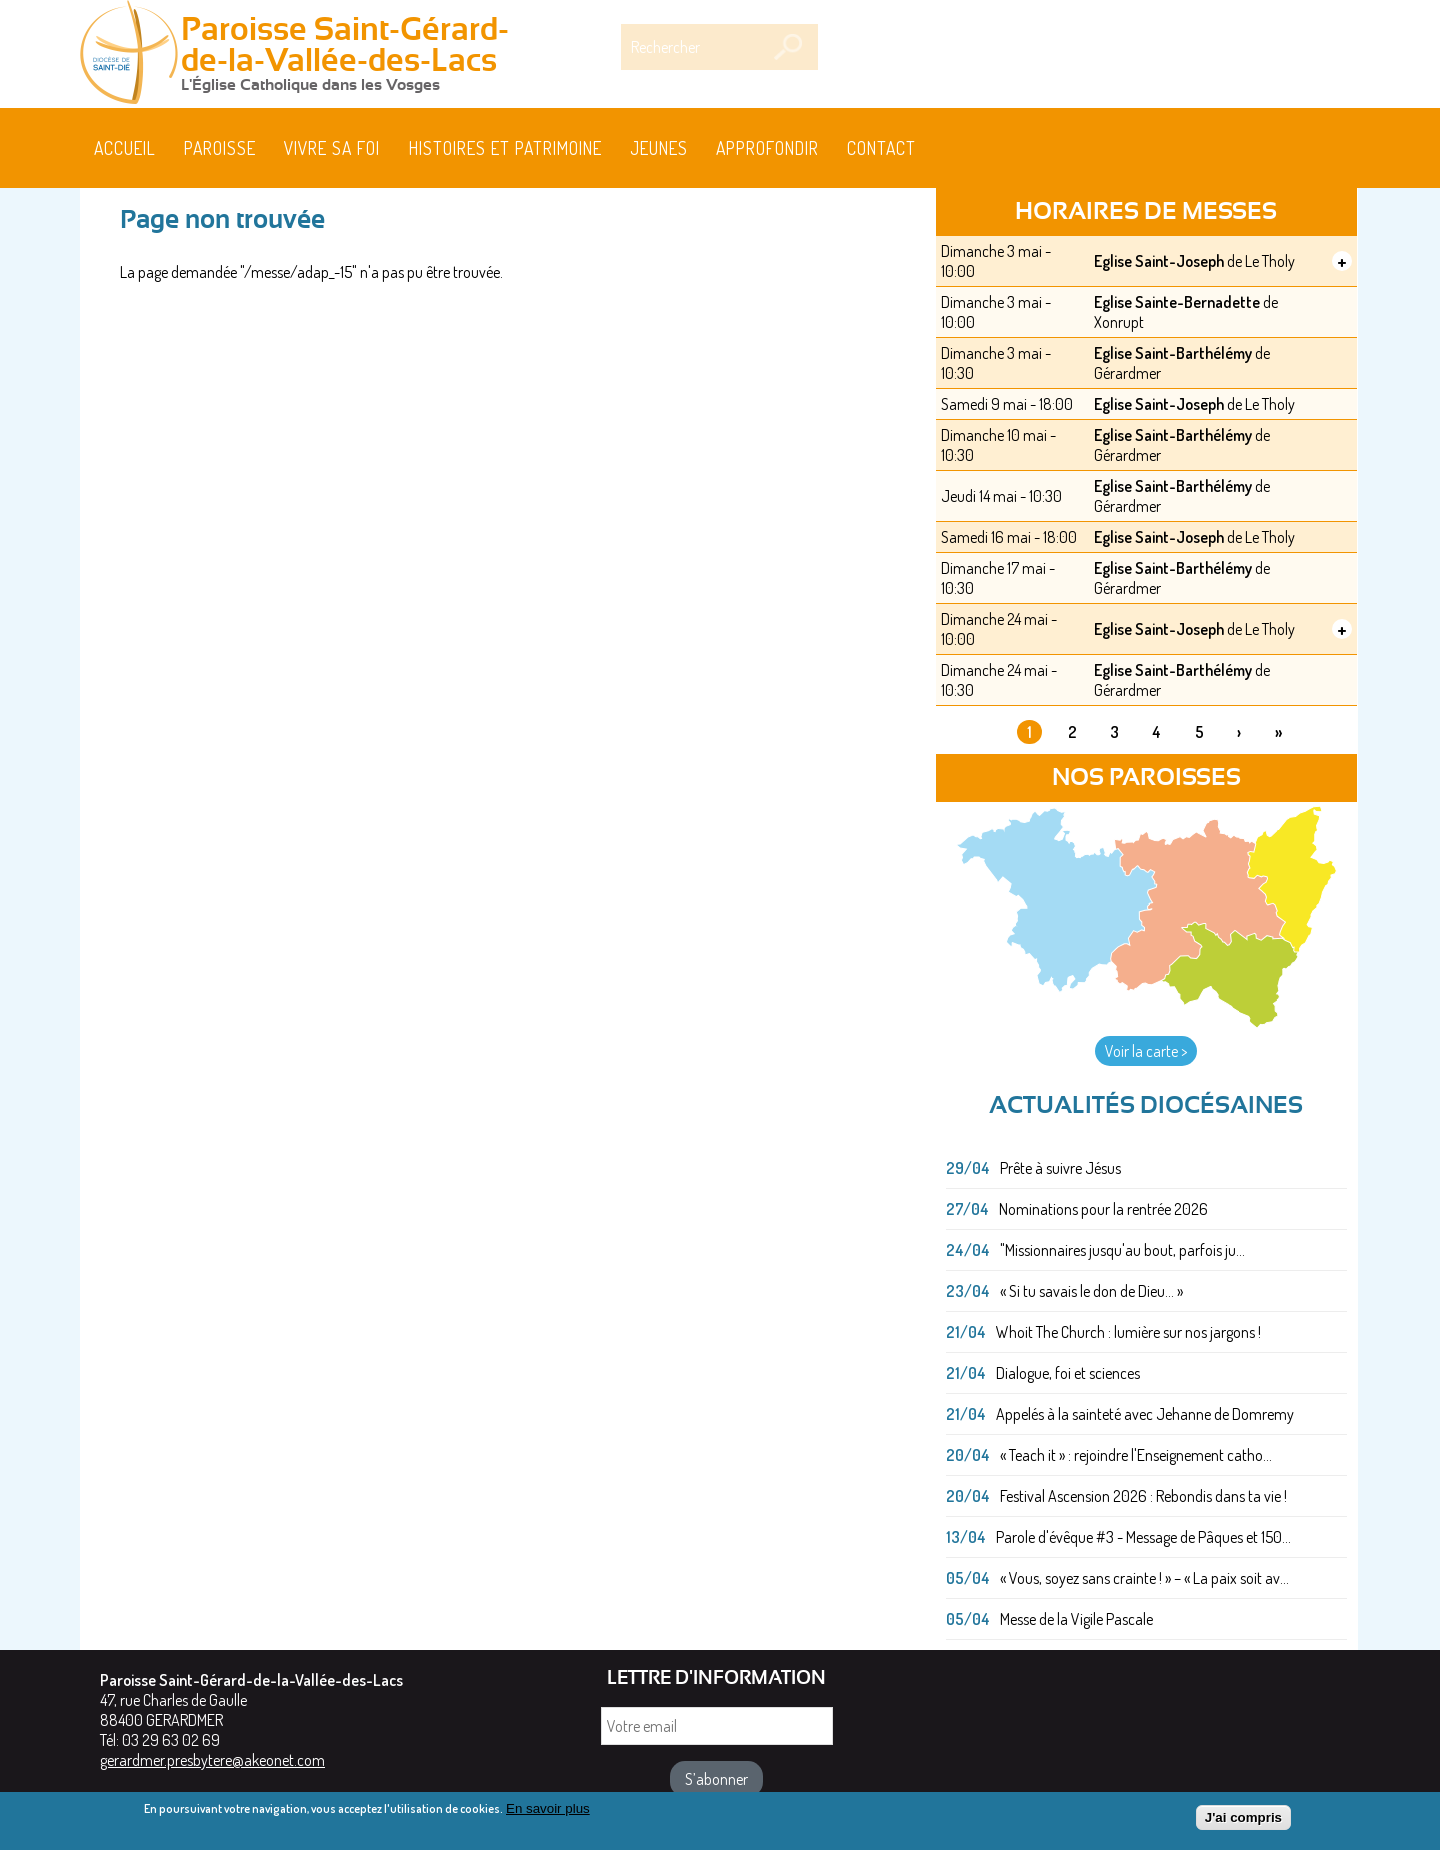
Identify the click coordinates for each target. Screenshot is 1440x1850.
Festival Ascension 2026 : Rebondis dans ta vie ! (1143, 1496)
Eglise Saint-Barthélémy (1173, 353)
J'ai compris (1243, 1821)
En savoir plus (548, 1812)
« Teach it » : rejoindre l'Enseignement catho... (1136, 1455)
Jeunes (659, 148)
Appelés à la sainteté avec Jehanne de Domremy (1145, 1414)
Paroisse (220, 148)
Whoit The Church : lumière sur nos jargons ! (1128, 1332)
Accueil (125, 148)
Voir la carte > (1146, 1051)
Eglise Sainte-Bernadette (1177, 302)
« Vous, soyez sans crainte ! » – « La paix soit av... (1144, 1578)
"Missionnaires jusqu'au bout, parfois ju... (1122, 1250)
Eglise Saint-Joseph (1159, 261)
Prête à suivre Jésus (1060, 1168)
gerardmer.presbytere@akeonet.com (212, 1760)
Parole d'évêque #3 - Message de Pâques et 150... (1143, 1537)
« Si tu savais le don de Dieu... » (1091, 1291)
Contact (881, 148)
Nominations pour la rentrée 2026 (1103, 1209)
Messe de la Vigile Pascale (1076, 1619)
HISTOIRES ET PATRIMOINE (505, 148)
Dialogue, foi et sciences (1068, 1373)
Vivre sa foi (332, 148)
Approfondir (767, 148)
